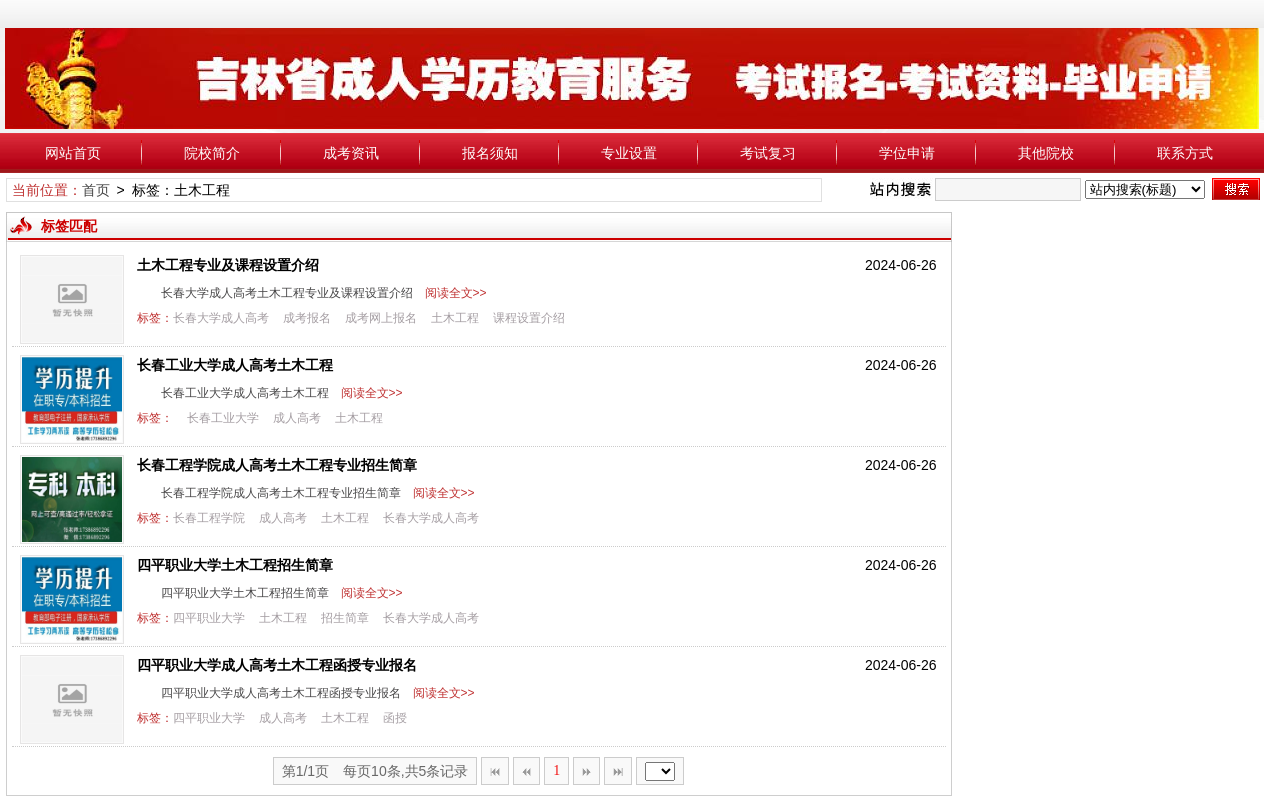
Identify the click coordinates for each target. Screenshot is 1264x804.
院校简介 (212, 153)
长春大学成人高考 (221, 318)
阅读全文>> (453, 293)
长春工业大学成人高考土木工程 (235, 365)
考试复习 (768, 153)
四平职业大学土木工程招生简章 (235, 565)
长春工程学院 (209, 518)
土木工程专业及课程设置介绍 (228, 265)
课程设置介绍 (529, 318)
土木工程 (455, 318)
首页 (96, 190)
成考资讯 (351, 153)
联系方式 (1185, 153)
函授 (395, 718)
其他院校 (1046, 153)
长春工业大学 (223, 418)
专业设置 (629, 153)
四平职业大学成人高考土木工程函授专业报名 (277, 665)
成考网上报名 (381, 318)
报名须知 (490, 153)
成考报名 (307, 318)
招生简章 (345, 618)
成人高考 (297, 418)
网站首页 (73, 153)
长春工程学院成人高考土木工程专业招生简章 (277, 465)
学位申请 (907, 153)
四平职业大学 (209, 618)
